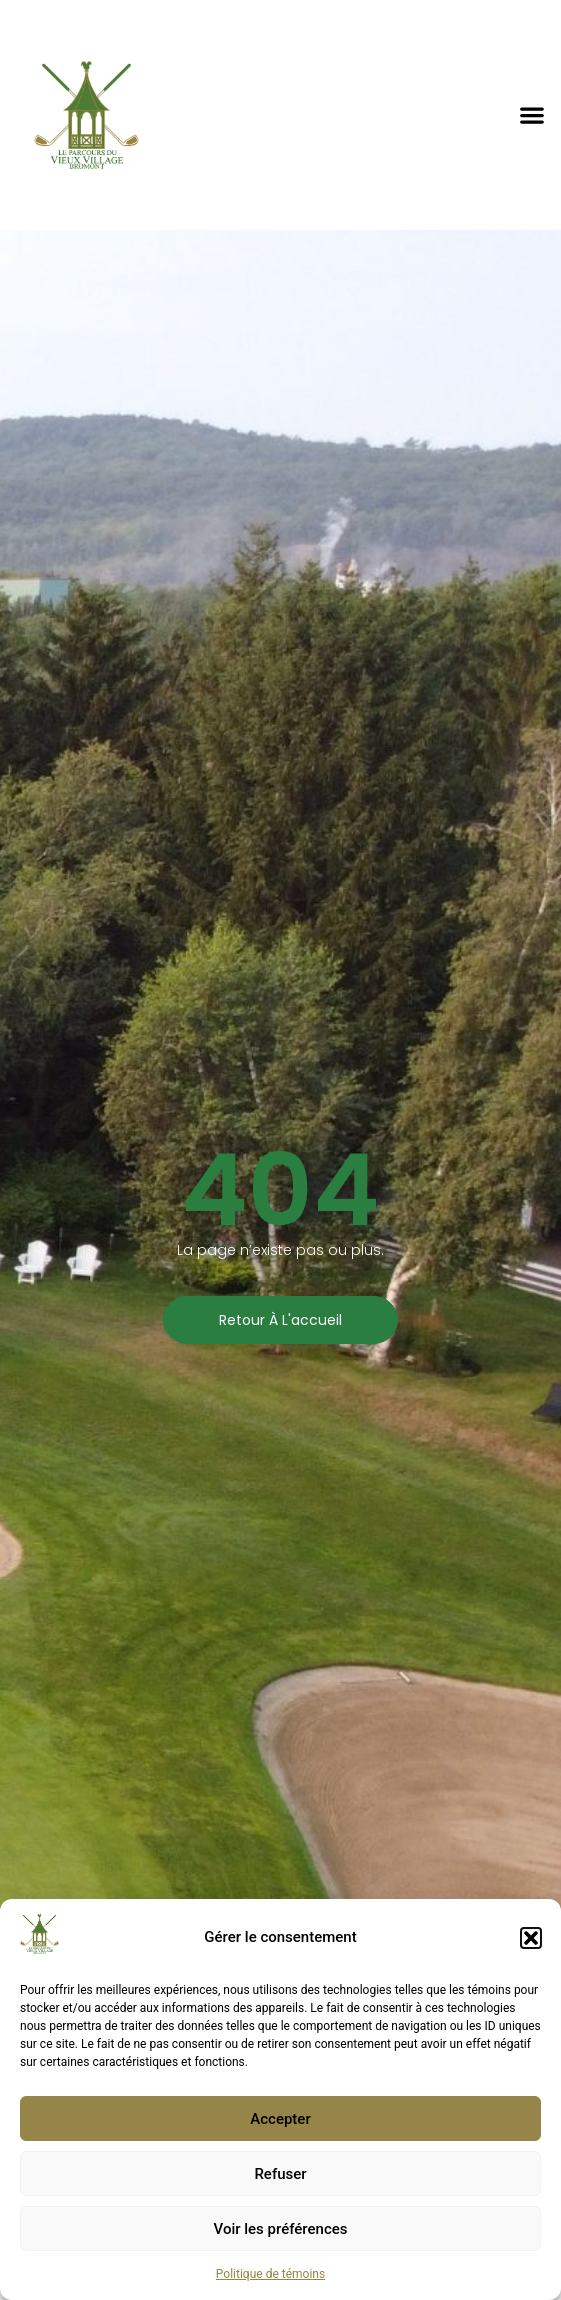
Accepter (280, 2119)
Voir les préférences (281, 2229)
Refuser (280, 2174)
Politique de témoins (270, 2274)
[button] (531, 1938)
